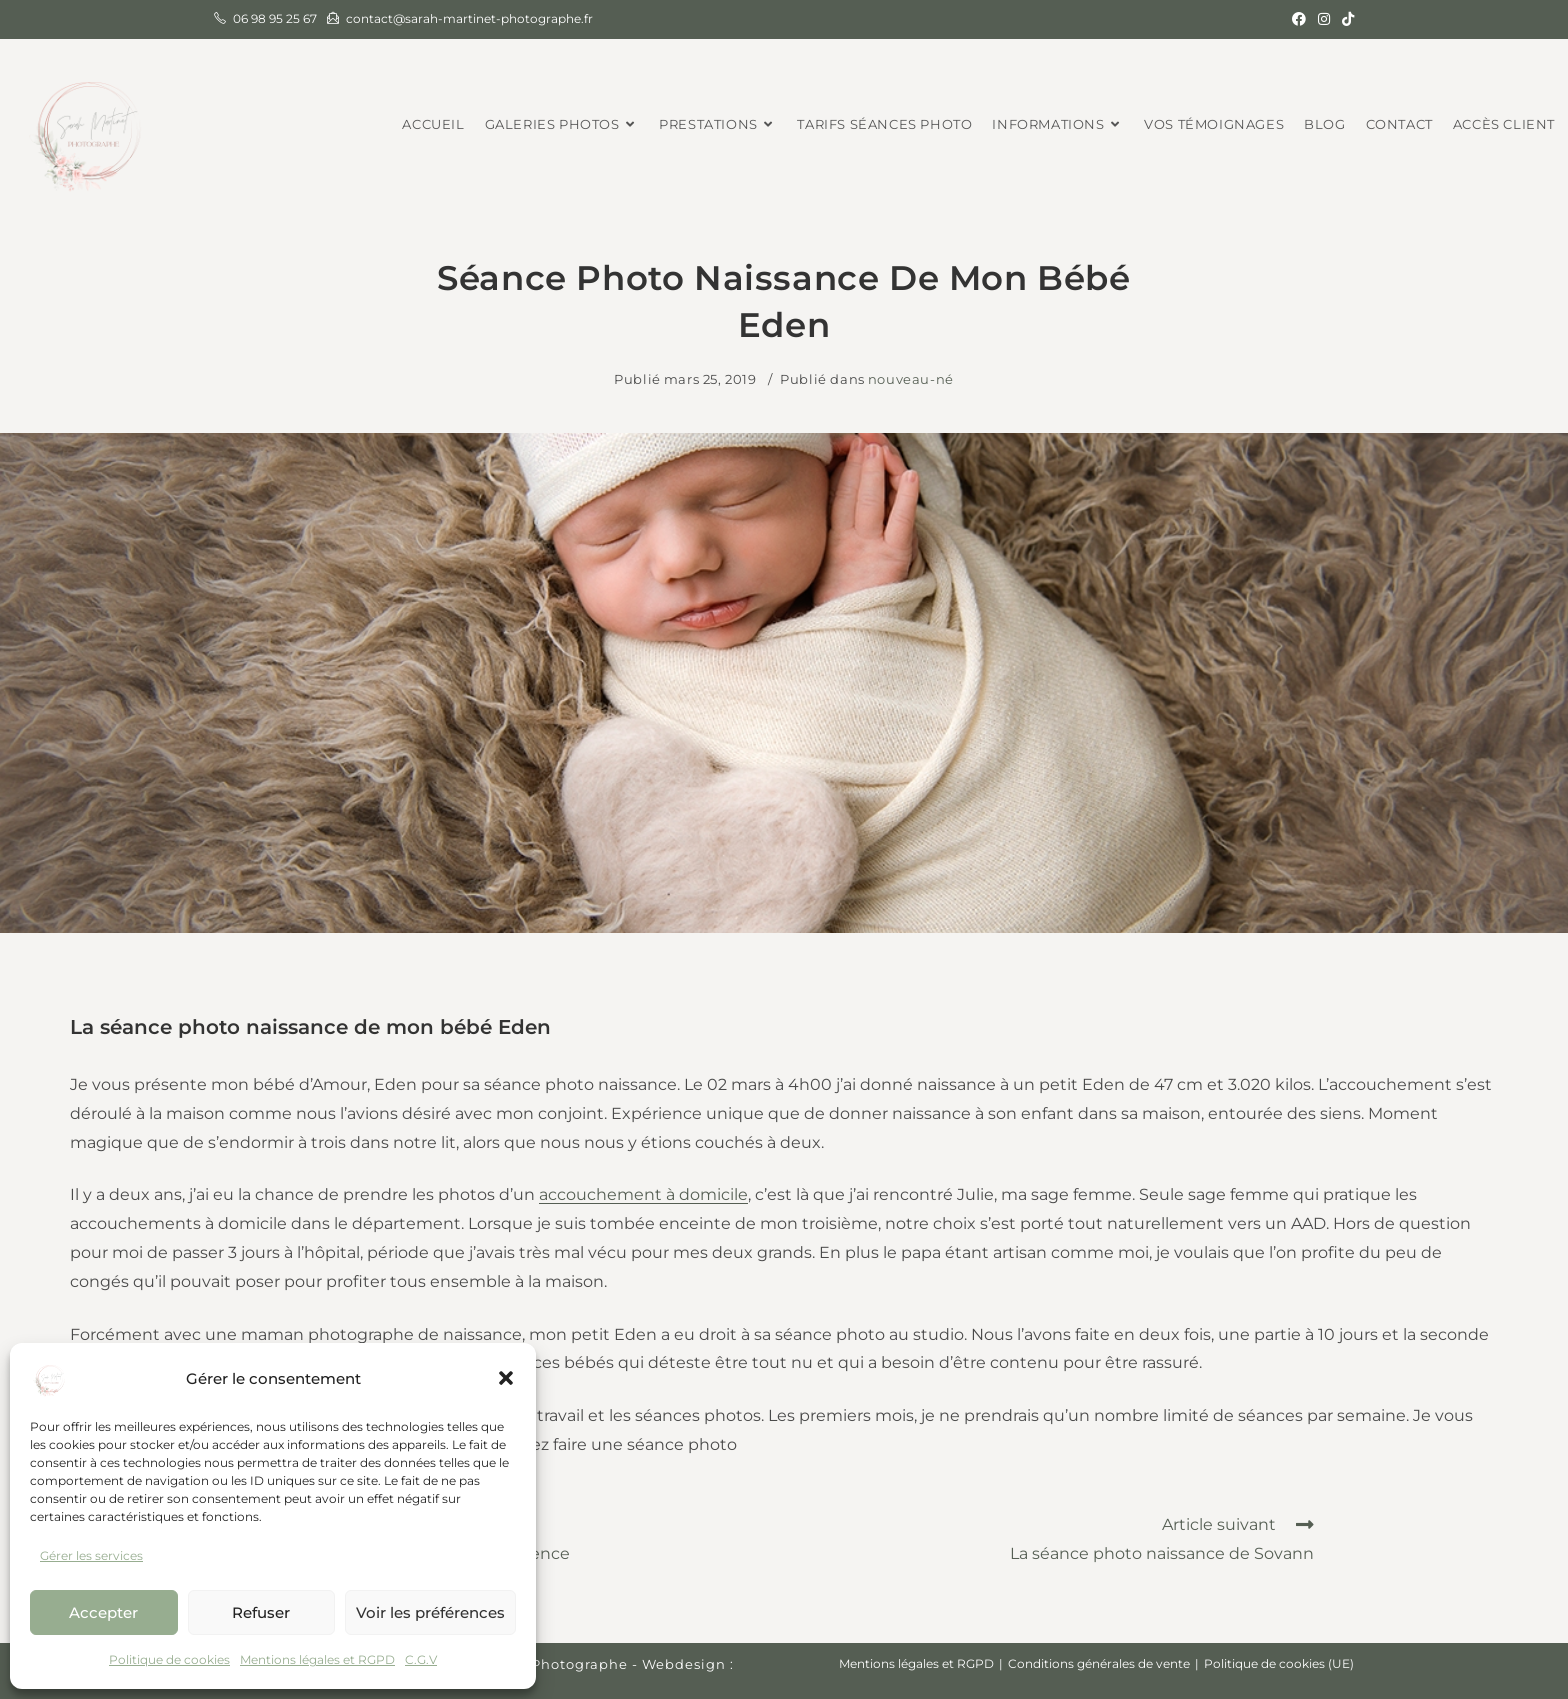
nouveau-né (911, 379)
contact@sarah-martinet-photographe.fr (469, 18)
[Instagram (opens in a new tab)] (1324, 19)
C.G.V (421, 1659)
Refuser (261, 1612)
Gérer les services (91, 1555)
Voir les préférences (430, 1612)
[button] (506, 1378)
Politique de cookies (169, 1659)
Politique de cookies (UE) (1279, 1663)
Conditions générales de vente (1099, 1663)
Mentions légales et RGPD (317, 1659)
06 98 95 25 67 (275, 18)
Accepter (103, 1612)
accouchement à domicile (643, 1194)
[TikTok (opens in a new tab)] (1345, 19)
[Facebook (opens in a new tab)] (1299, 19)
